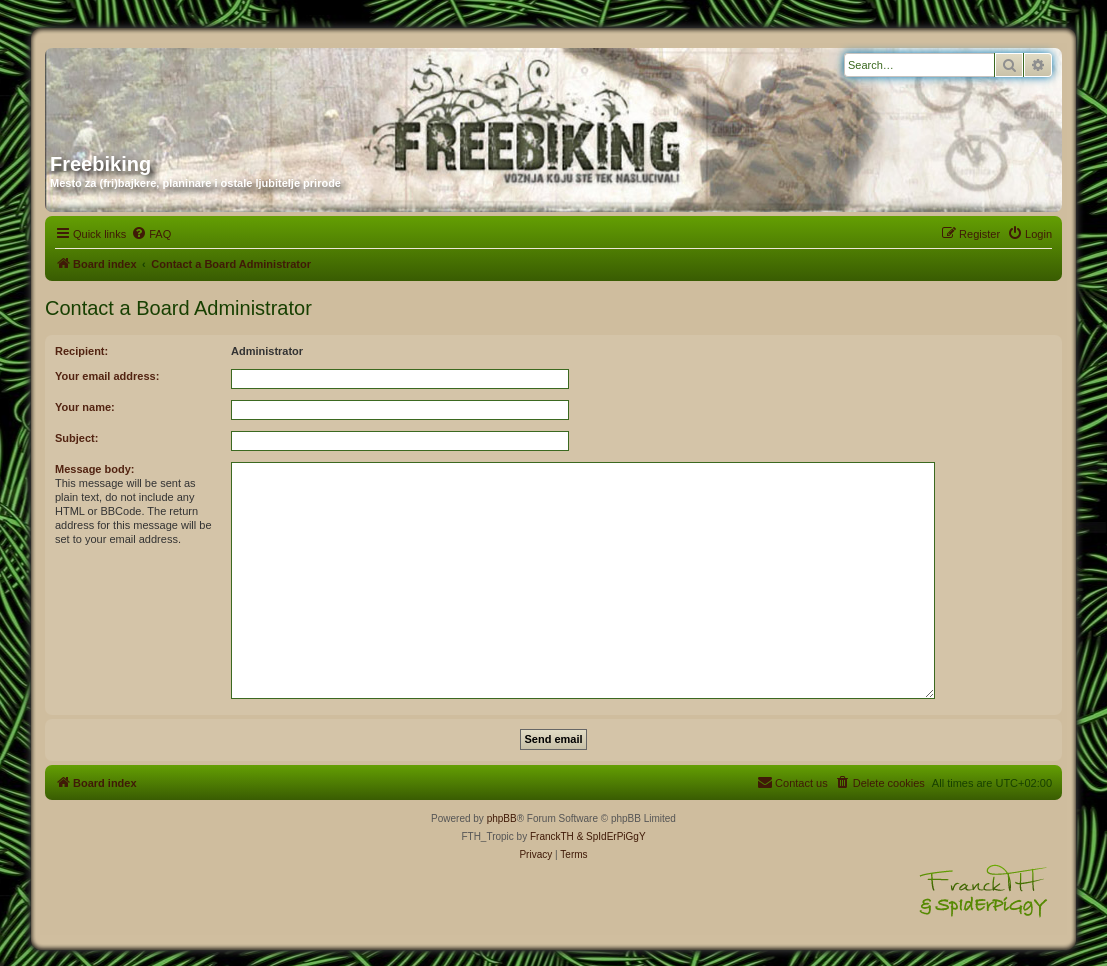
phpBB (502, 818)
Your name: (85, 407)
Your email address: (107, 376)
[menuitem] (151, 234)
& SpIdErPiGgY (611, 836)
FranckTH (552, 836)
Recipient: (81, 351)
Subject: (76, 438)
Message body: (94, 469)
